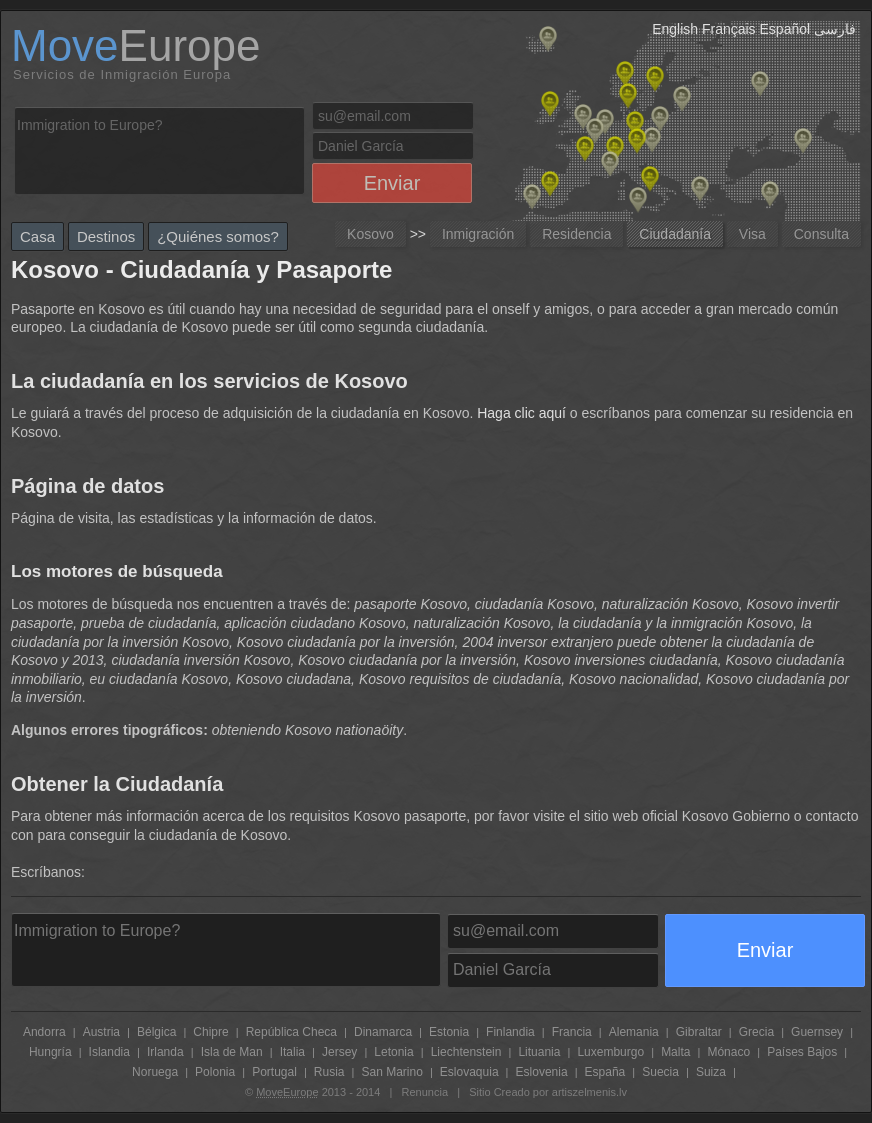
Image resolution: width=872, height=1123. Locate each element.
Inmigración (478, 234)
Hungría (50, 1052)
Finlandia (510, 1032)
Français (729, 29)
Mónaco (728, 1052)
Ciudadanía (675, 234)
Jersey (339, 1052)
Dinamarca (383, 1032)
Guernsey (817, 1032)
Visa (752, 234)
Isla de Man (232, 1052)
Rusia (329, 1072)
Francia (572, 1032)
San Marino (391, 1072)
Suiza (711, 1072)
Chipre (210, 1032)
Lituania (539, 1052)
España (605, 1072)
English (675, 29)
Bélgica (156, 1032)
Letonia (393, 1052)
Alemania (634, 1032)
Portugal (274, 1072)
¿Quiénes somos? (218, 236)
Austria (101, 1032)
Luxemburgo (610, 1052)
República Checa (291, 1032)
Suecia (660, 1072)
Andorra (44, 1032)
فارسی (835, 29)
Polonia (215, 1072)
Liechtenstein (466, 1052)
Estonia (449, 1032)
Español (785, 29)
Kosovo (370, 234)
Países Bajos (802, 1052)
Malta (675, 1052)
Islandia (109, 1052)
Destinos (106, 236)
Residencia (576, 234)
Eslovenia (542, 1072)
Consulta (821, 234)
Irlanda (165, 1052)
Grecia (756, 1032)
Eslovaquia (469, 1072)
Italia (292, 1052)
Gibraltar (699, 1032)
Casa (37, 236)
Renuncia (425, 1092)
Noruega (155, 1072)
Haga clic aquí (521, 413)
